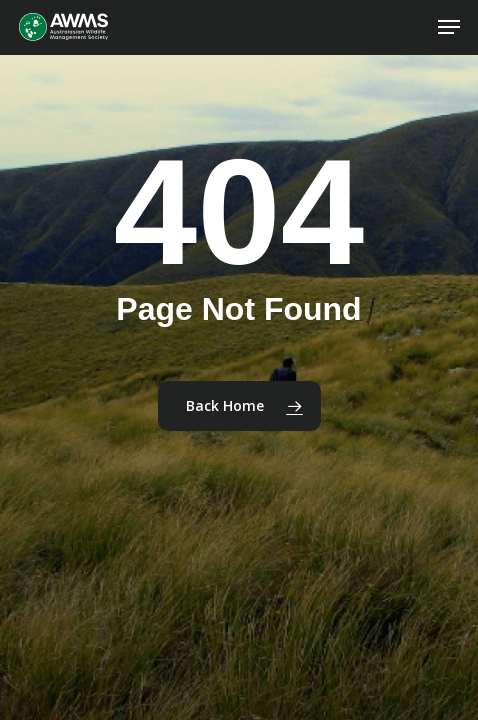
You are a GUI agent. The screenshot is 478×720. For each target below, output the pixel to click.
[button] (449, 27)
